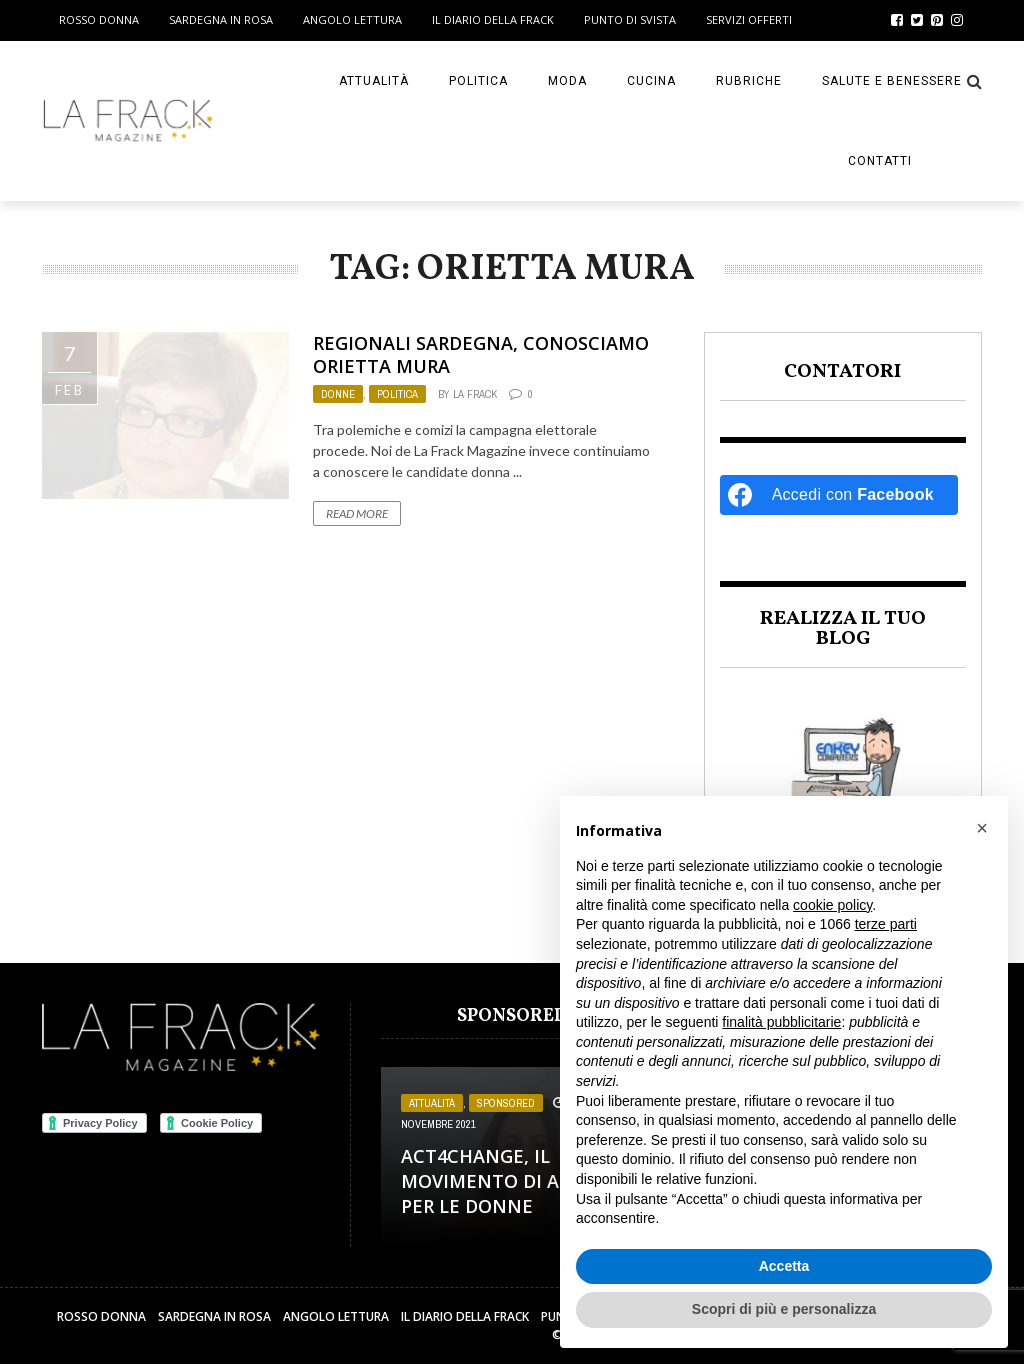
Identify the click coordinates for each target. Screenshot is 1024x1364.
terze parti (886, 924)
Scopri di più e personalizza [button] (784, 1309)
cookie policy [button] (832, 905)
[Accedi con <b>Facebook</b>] (839, 495)
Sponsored (506, 1103)
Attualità (374, 81)
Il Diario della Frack (493, 19)
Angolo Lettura (352, 19)
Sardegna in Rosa (221, 19)
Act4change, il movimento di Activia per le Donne (509, 1181)
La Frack (475, 394)
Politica (478, 81)
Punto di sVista (630, 19)
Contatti (880, 161)
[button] (982, 828)
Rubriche (749, 81)
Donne (338, 394)
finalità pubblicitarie (781, 1022)
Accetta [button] (784, 1266)
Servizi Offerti (749, 19)
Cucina (651, 81)
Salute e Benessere (892, 81)
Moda (567, 81)
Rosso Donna (99, 19)
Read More (357, 513)
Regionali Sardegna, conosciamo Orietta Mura (481, 354)
